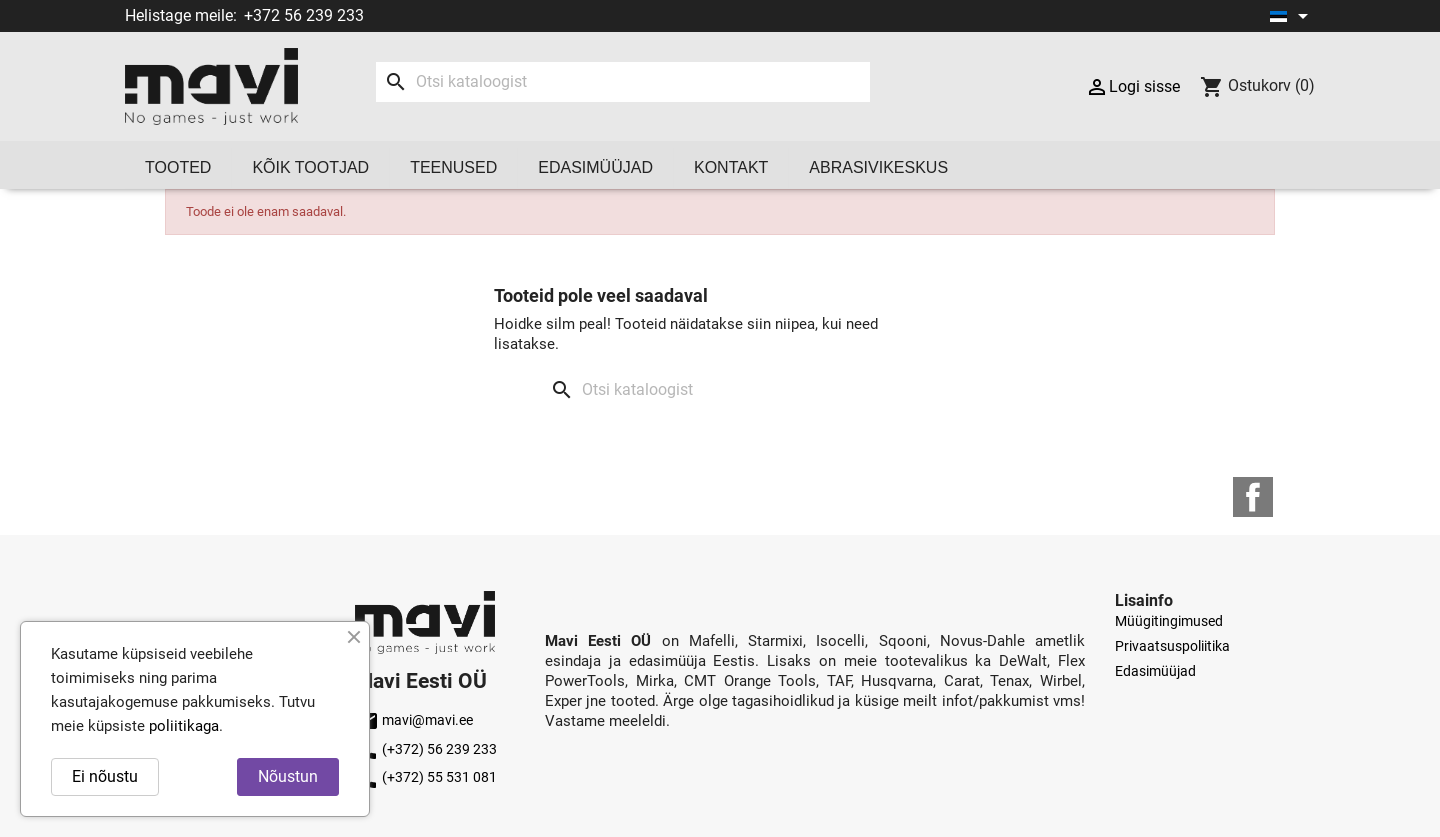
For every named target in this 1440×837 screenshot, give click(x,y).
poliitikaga (184, 726)
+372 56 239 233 (304, 15)
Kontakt (731, 167)
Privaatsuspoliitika (1172, 646)
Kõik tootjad (310, 167)
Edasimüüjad (595, 167)
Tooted (178, 167)
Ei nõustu (105, 776)
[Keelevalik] (1292, 16)
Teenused (453, 167)
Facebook (1253, 497)
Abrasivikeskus (878, 167)
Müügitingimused (1169, 621)
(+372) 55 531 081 (426, 777)
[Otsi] (622, 82)
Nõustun (288, 776)
